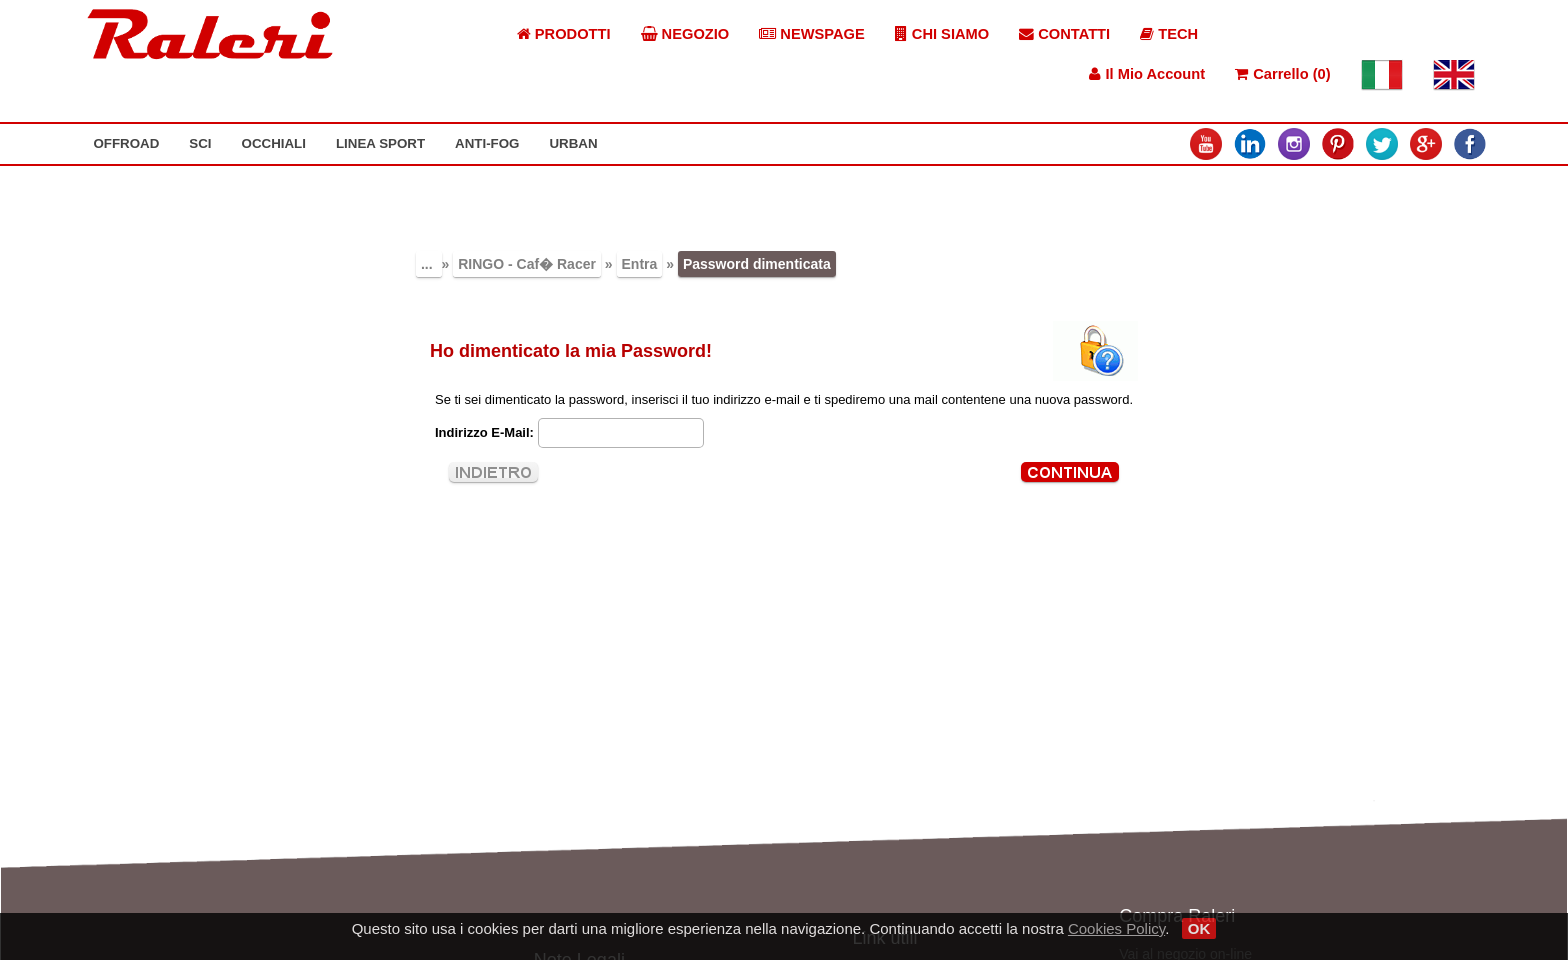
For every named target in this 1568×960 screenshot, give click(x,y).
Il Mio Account (1147, 74)
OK (1199, 928)
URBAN (573, 143)
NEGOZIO (685, 34)
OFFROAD (126, 143)
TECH (1169, 34)
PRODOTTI (564, 34)
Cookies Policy (1116, 928)
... (429, 264)
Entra (640, 264)
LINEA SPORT (380, 143)
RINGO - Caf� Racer (527, 264)
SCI (200, 143)
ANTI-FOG (487, 143)
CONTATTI (1064, 34)
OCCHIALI (274, 143)
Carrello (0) (1282, 74)
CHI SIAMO (942, 34)
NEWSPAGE (812, 34)
